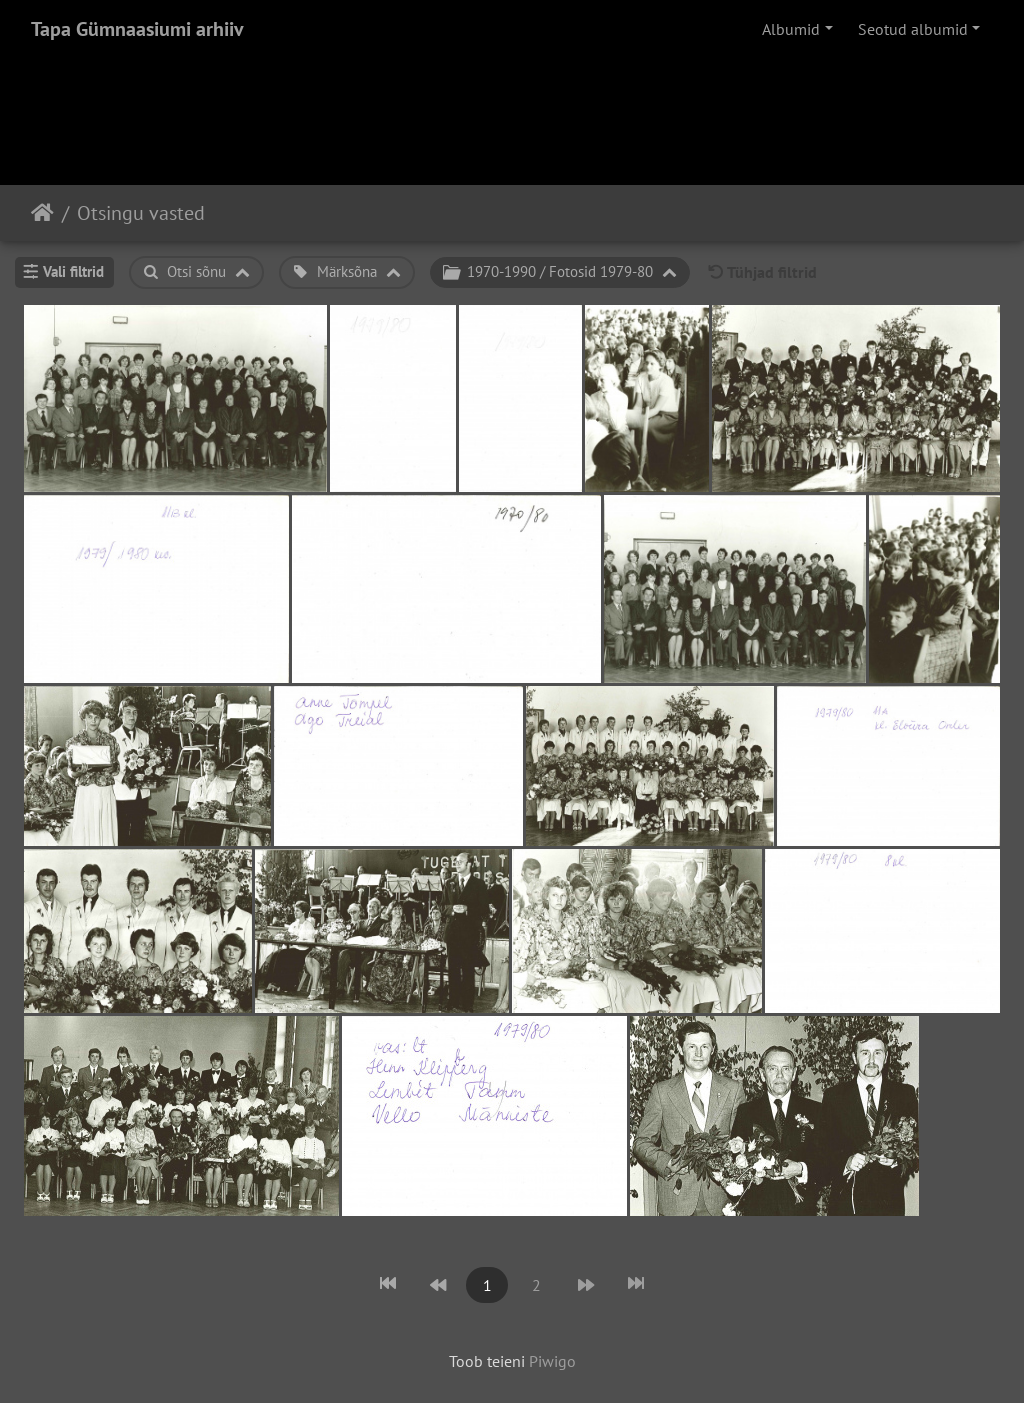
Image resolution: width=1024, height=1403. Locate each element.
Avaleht (42, 213)
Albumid (791, 29)
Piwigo (552, 1361)
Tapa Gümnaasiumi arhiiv (137, 29)
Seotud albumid (913, 29)
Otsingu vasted (141, 213)
